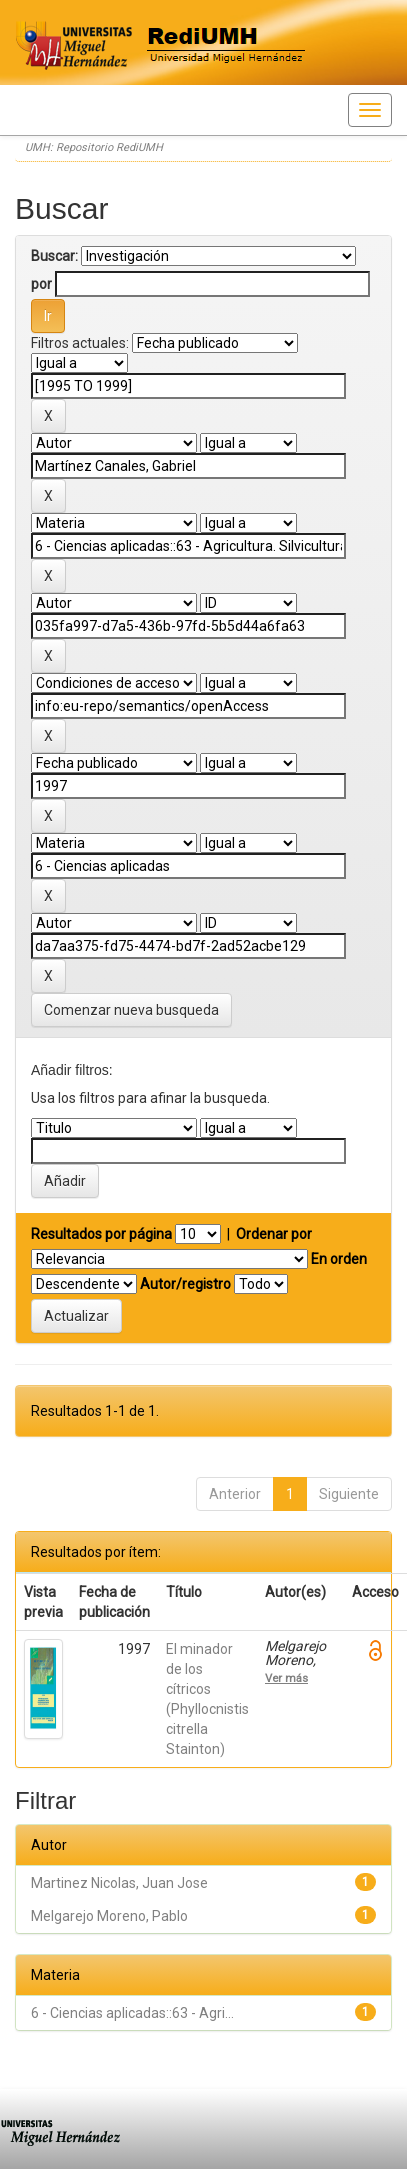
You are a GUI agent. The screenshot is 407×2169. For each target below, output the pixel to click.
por (41, 284)
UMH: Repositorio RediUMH (94, 147)
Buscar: (54, 256)
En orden (339, 1259)
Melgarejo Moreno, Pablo (109, 1916)
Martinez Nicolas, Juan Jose (119, 1883)
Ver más (286, 1678)
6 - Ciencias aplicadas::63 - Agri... (132, 2013)
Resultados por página (101, 1234)
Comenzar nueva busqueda (131, 1010)
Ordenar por (274, 1234)
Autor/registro (185, 1284)
